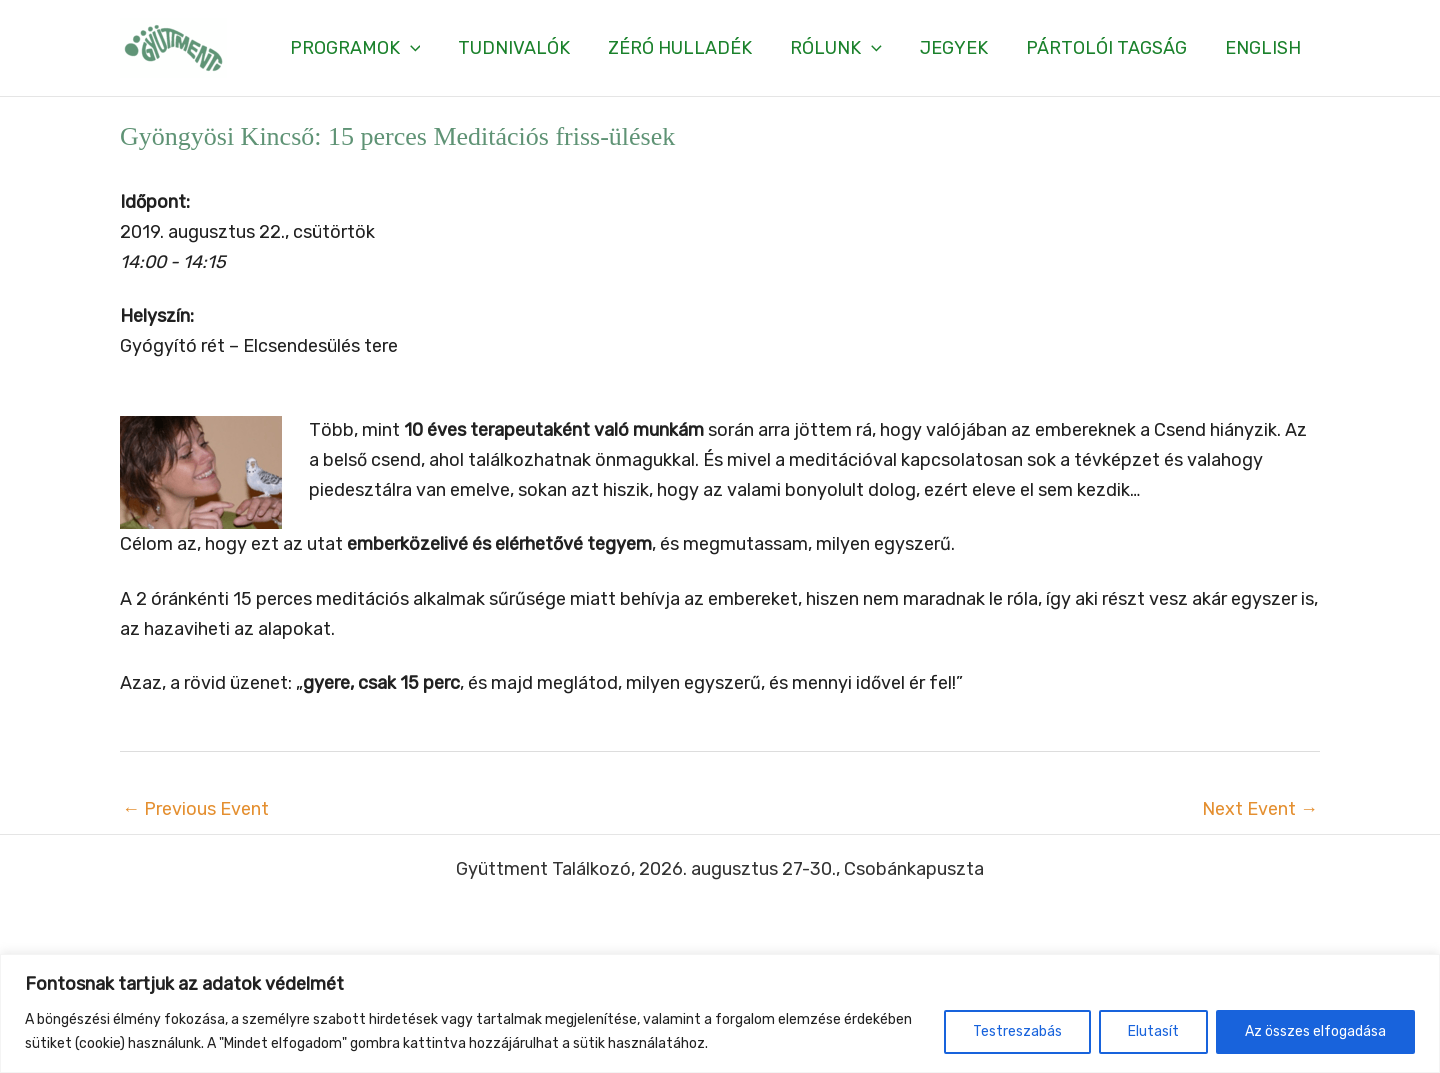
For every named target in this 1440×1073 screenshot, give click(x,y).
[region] (720, 1013)
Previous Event (195, 809)
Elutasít (1153, 1031)
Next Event (1260, 809)
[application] (422, 48)
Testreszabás (1017, 1031)
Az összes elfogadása (1315, 1031)
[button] (367, 48)
